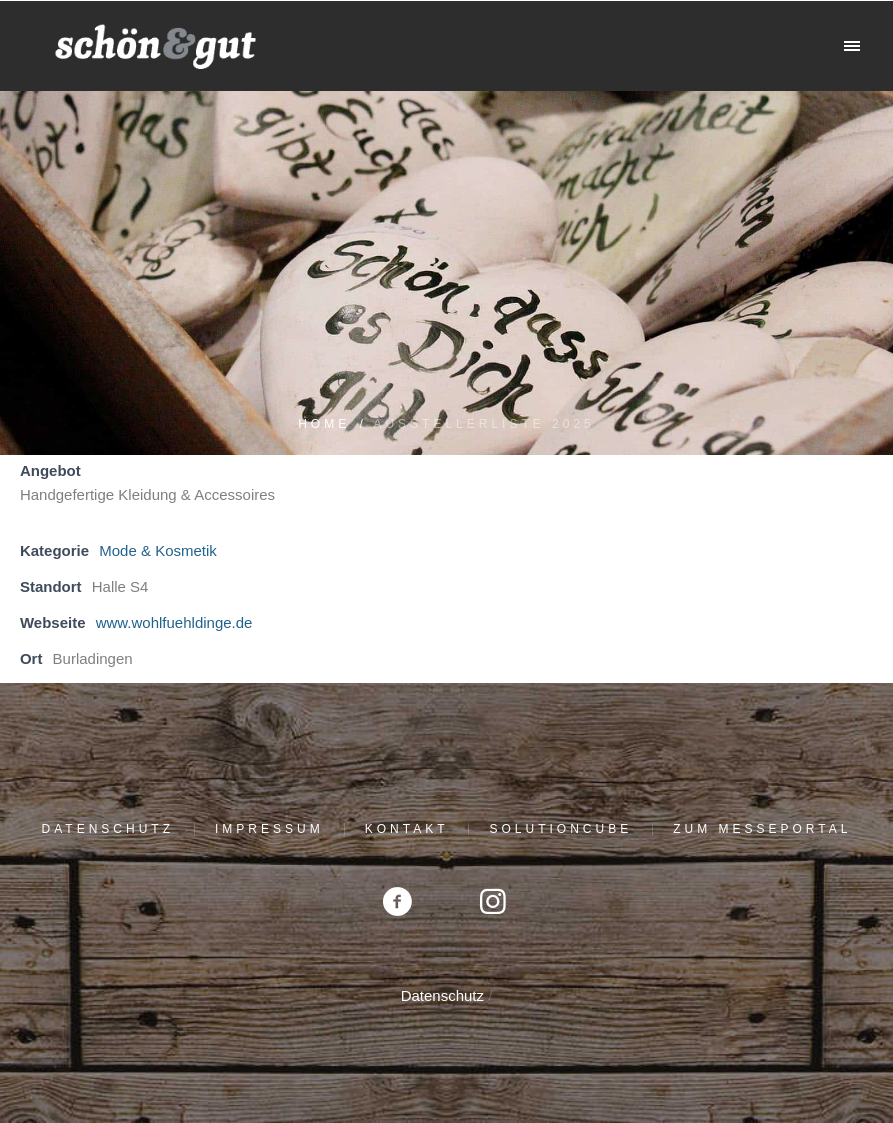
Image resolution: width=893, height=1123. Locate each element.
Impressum (269, 829)
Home (324, 424)
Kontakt (407, 829)
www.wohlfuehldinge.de (174, 622)
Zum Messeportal (762, 829)
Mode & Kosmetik (158, 550)
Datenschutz (108, 829)
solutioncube (560, 829)
